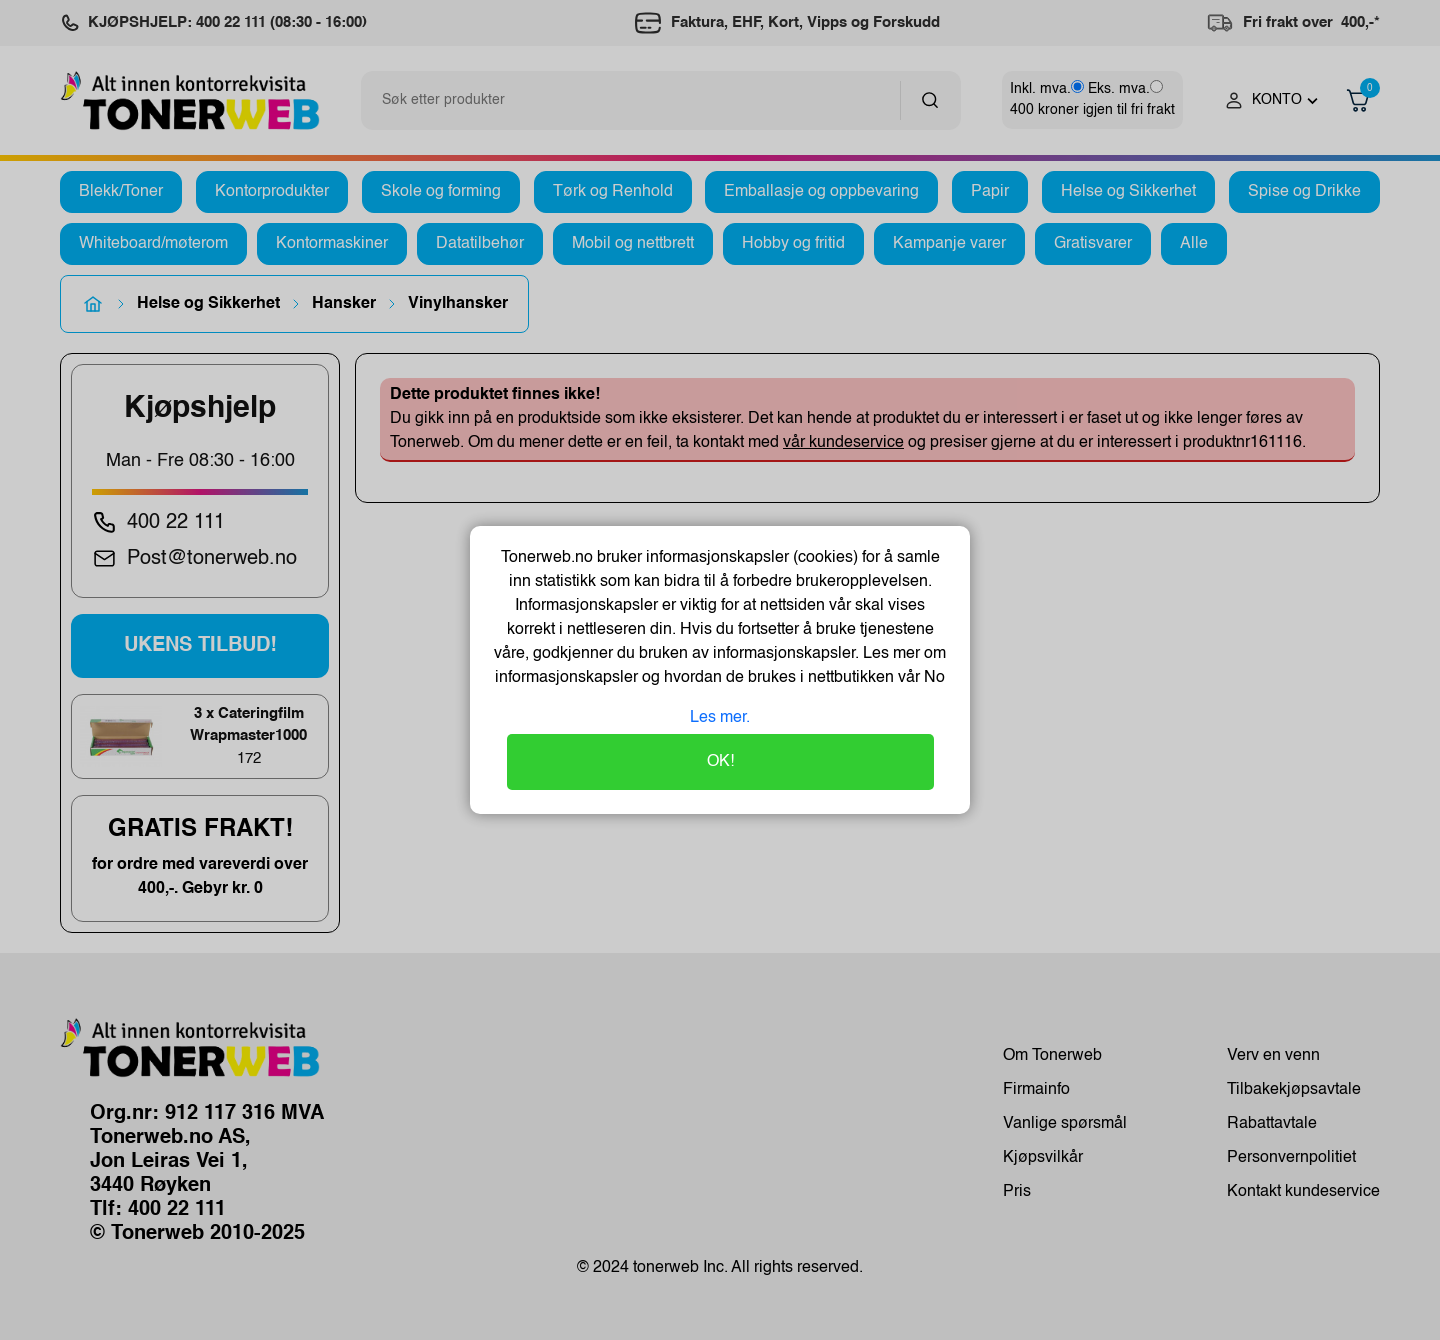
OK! (720, 762)
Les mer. (720, 718)
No (932, 678)
